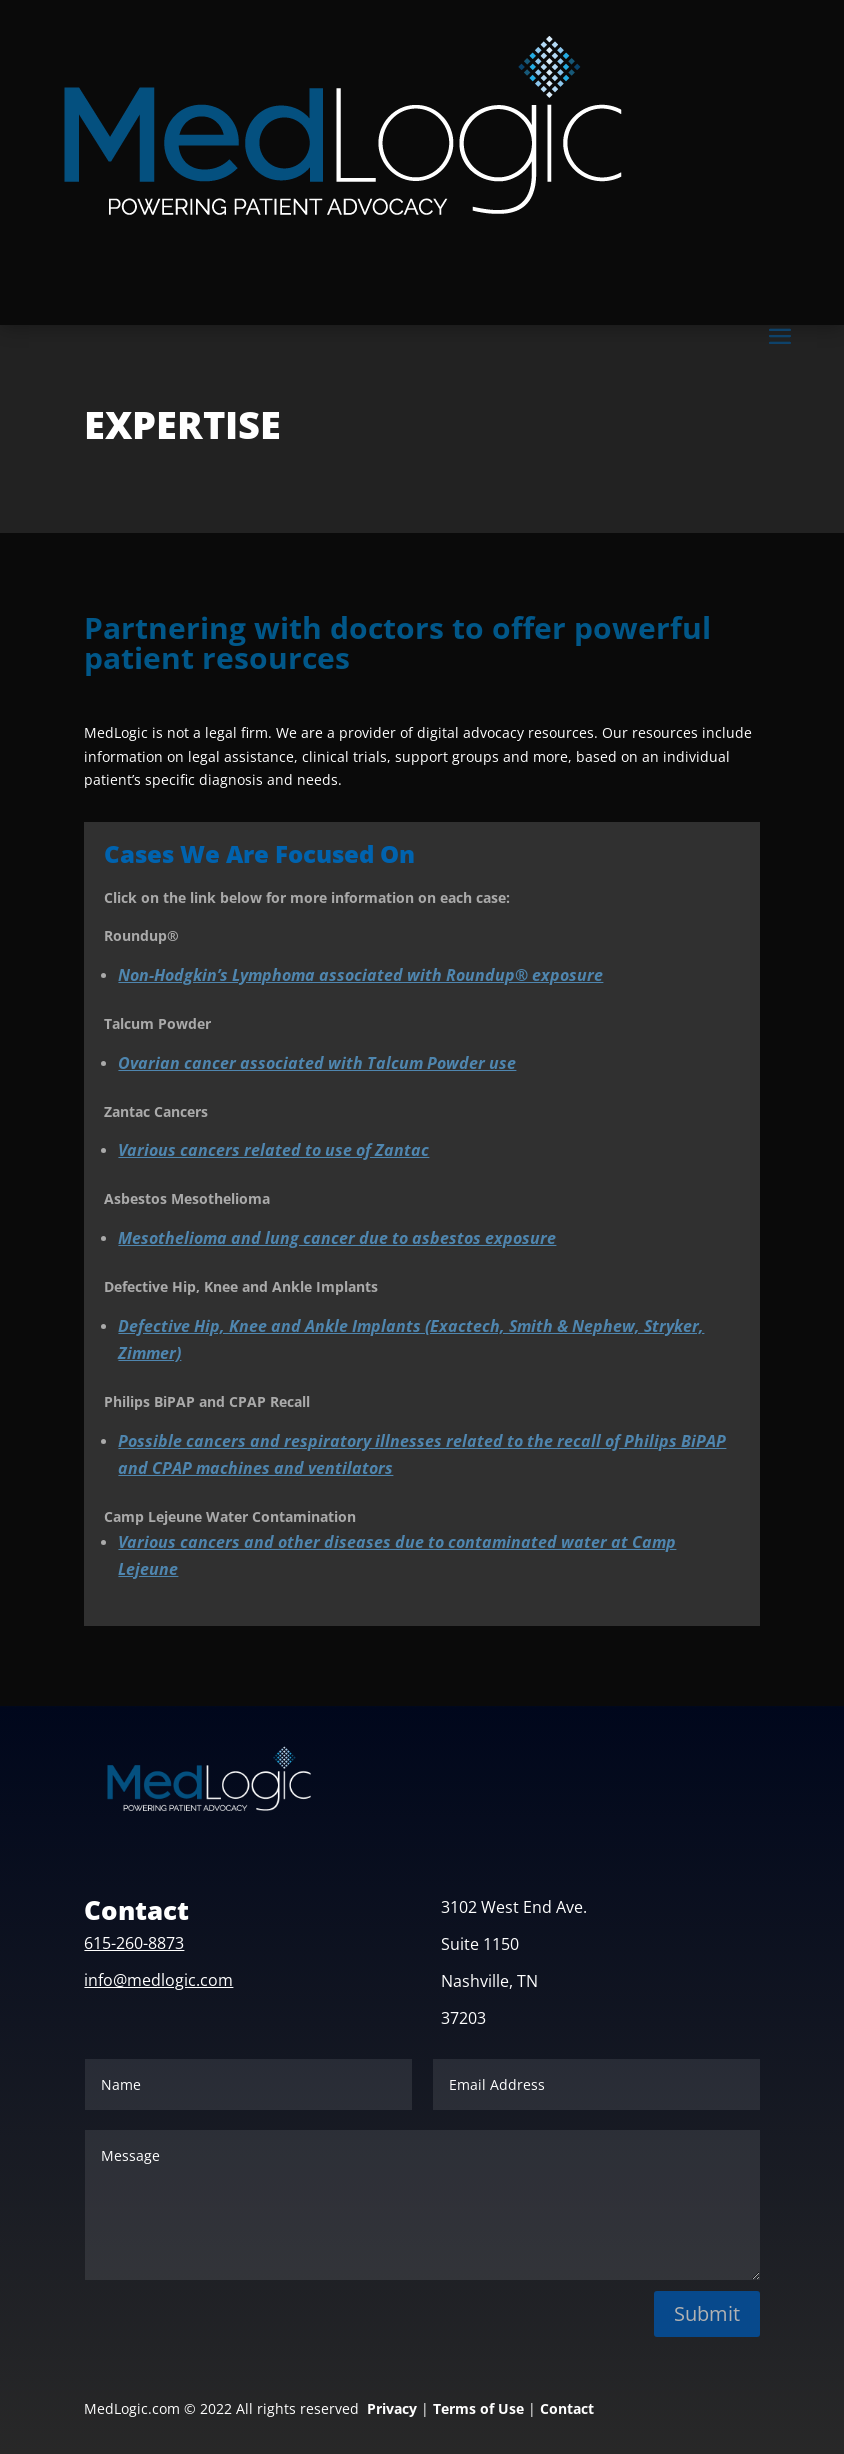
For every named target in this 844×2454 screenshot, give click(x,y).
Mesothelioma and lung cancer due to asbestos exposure (337, 1238)
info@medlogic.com (158, 1980)
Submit (707, 2313)
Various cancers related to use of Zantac (273, 1150)
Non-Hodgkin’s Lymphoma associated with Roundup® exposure (360, 975)
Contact (567, 2408)
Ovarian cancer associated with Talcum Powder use (317, 1063)
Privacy (392, 2408)
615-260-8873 (134, 1943)
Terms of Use (478, 2408)
